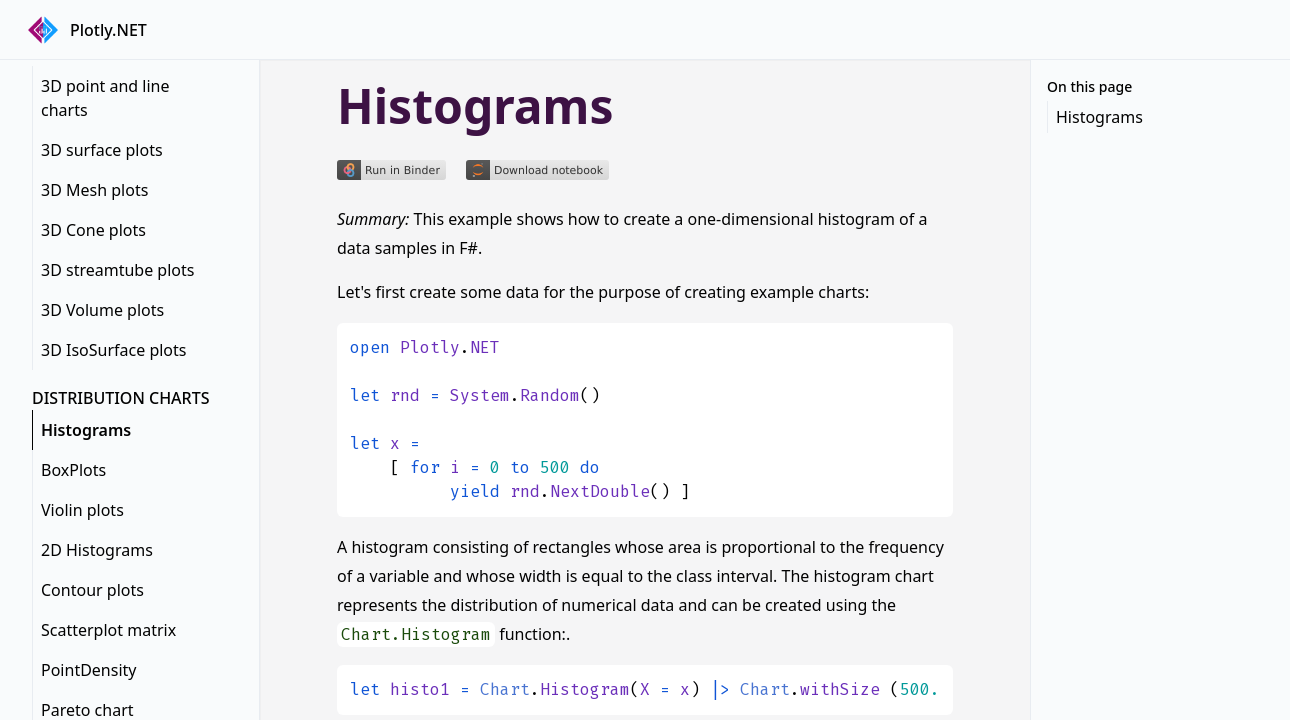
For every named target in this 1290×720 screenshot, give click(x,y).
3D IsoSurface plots (113, 350)
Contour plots (92, 590)
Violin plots (82, 510)
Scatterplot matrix (108, 630)
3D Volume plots (102, 310)
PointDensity (88, 670)
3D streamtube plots (117, 270)
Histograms (86, 430)
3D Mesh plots (94, 190)
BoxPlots (73, 470)
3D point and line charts (105, 98)
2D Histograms (97, 550)
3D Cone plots (93, 230)
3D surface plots (102, 150)
